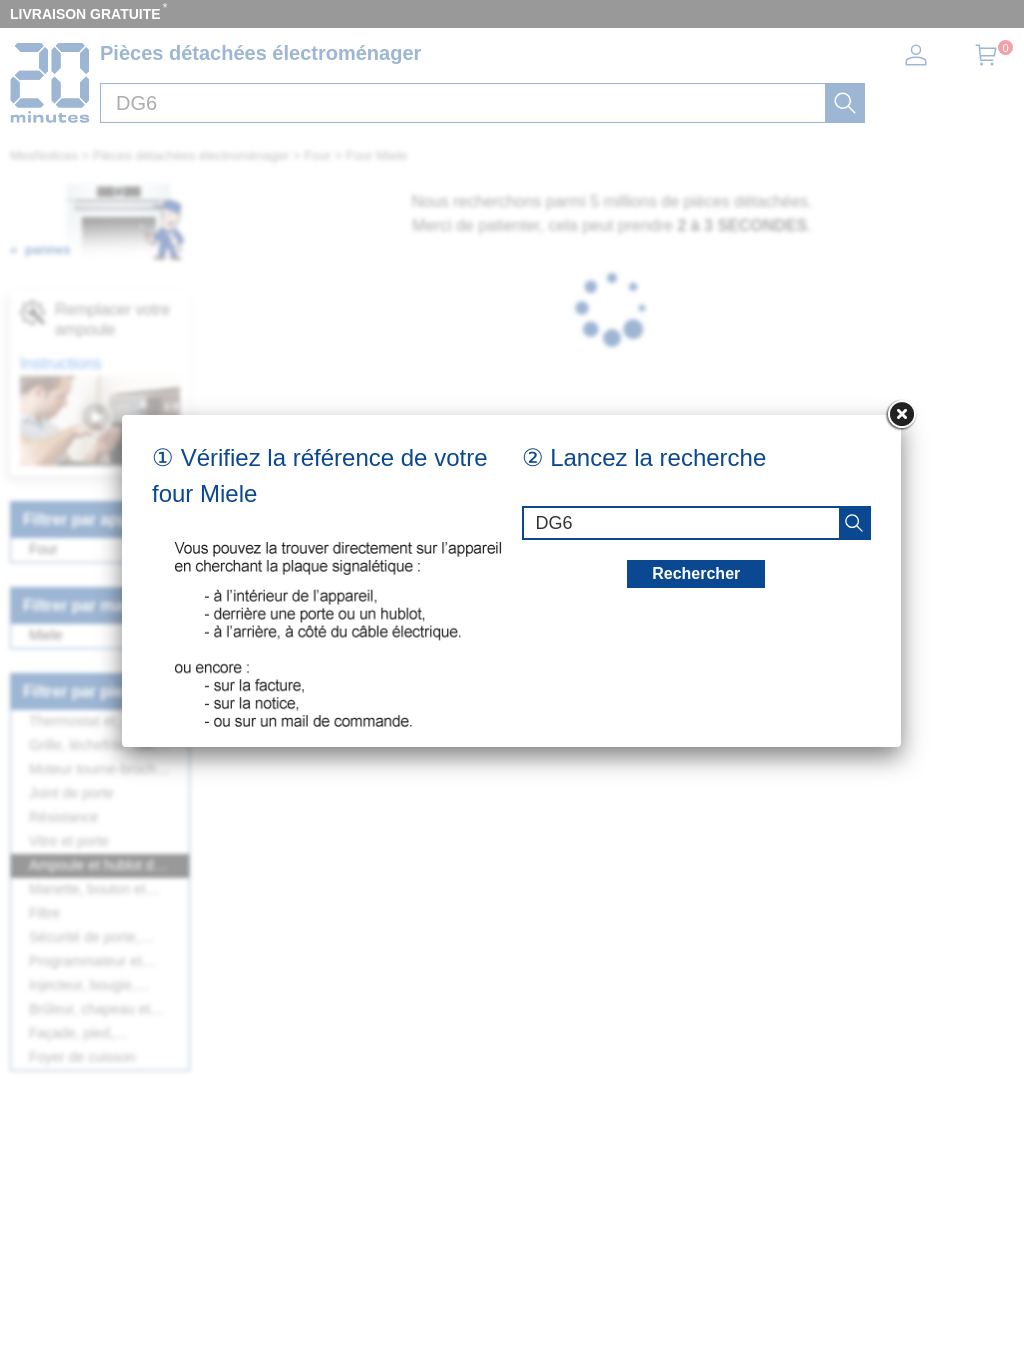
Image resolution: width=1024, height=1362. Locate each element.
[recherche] (854, 523)
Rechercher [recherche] (696, 573)
